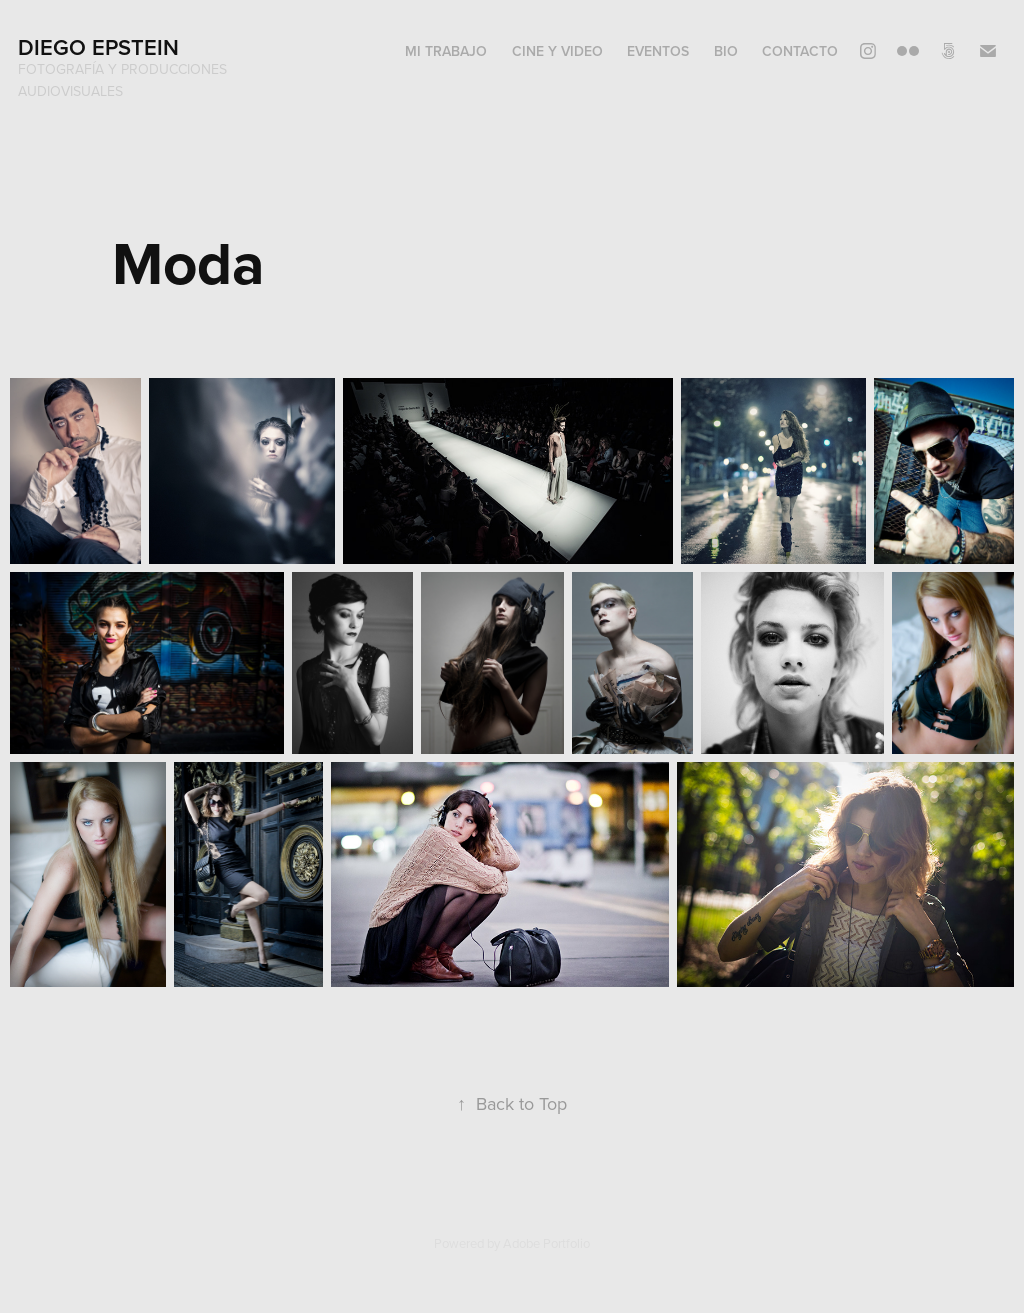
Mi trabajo (446, 51)
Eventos (658, 51)
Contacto (800, 51)
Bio (726, 51)
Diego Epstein (98, 47)
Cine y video (557, 51)
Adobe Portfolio (546, 1243)
